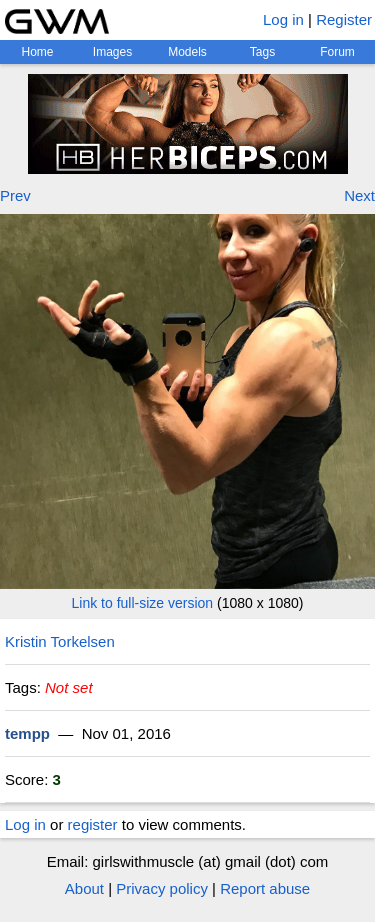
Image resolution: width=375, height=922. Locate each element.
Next (359, 195)
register (93, 824)
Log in (283, 19)
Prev (15, 195)
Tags (262, 52)
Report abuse (265, 888)
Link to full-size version (143, 603)
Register (344, 19)
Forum (337, 52)
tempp (27, 733)
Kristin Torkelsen (60, 641)
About (84, 888)
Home (37, 52)
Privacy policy (162, 888)
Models (187, 52)
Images (112, 52)
